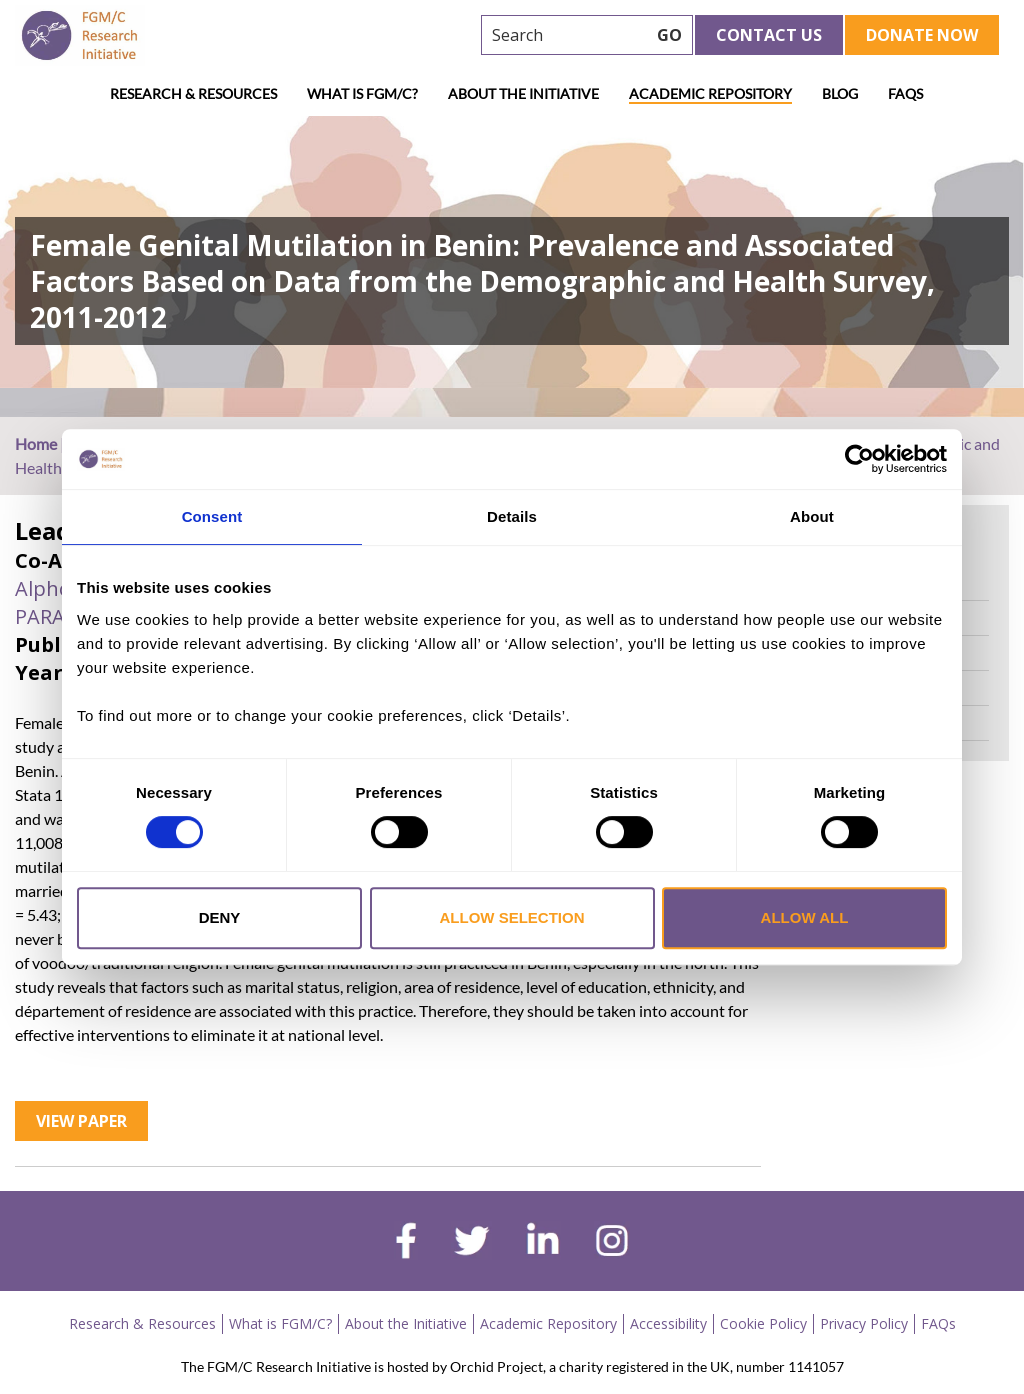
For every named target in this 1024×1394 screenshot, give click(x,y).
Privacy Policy (864, 1323)
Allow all (805, 917)
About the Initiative (523, 93)
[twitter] (471, 1243)
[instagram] (612, 1243)
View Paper (81, 1121)
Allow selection (512, 917)
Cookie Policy (763, 1323)
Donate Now (922, 35)
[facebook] (406, 1243)
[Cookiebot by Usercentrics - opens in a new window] (859, 459)
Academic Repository (710, 93)
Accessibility (668, 1323)
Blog (840, 93)
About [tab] (812, 516)
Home (36, 443)
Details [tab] (512, 516)
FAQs (905, 93)
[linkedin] (543, 1243)
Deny (220, 917)
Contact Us (769, 35)
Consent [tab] (212, 516)
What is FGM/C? (362, 93)
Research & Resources (193, 93)
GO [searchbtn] (669, 35)
